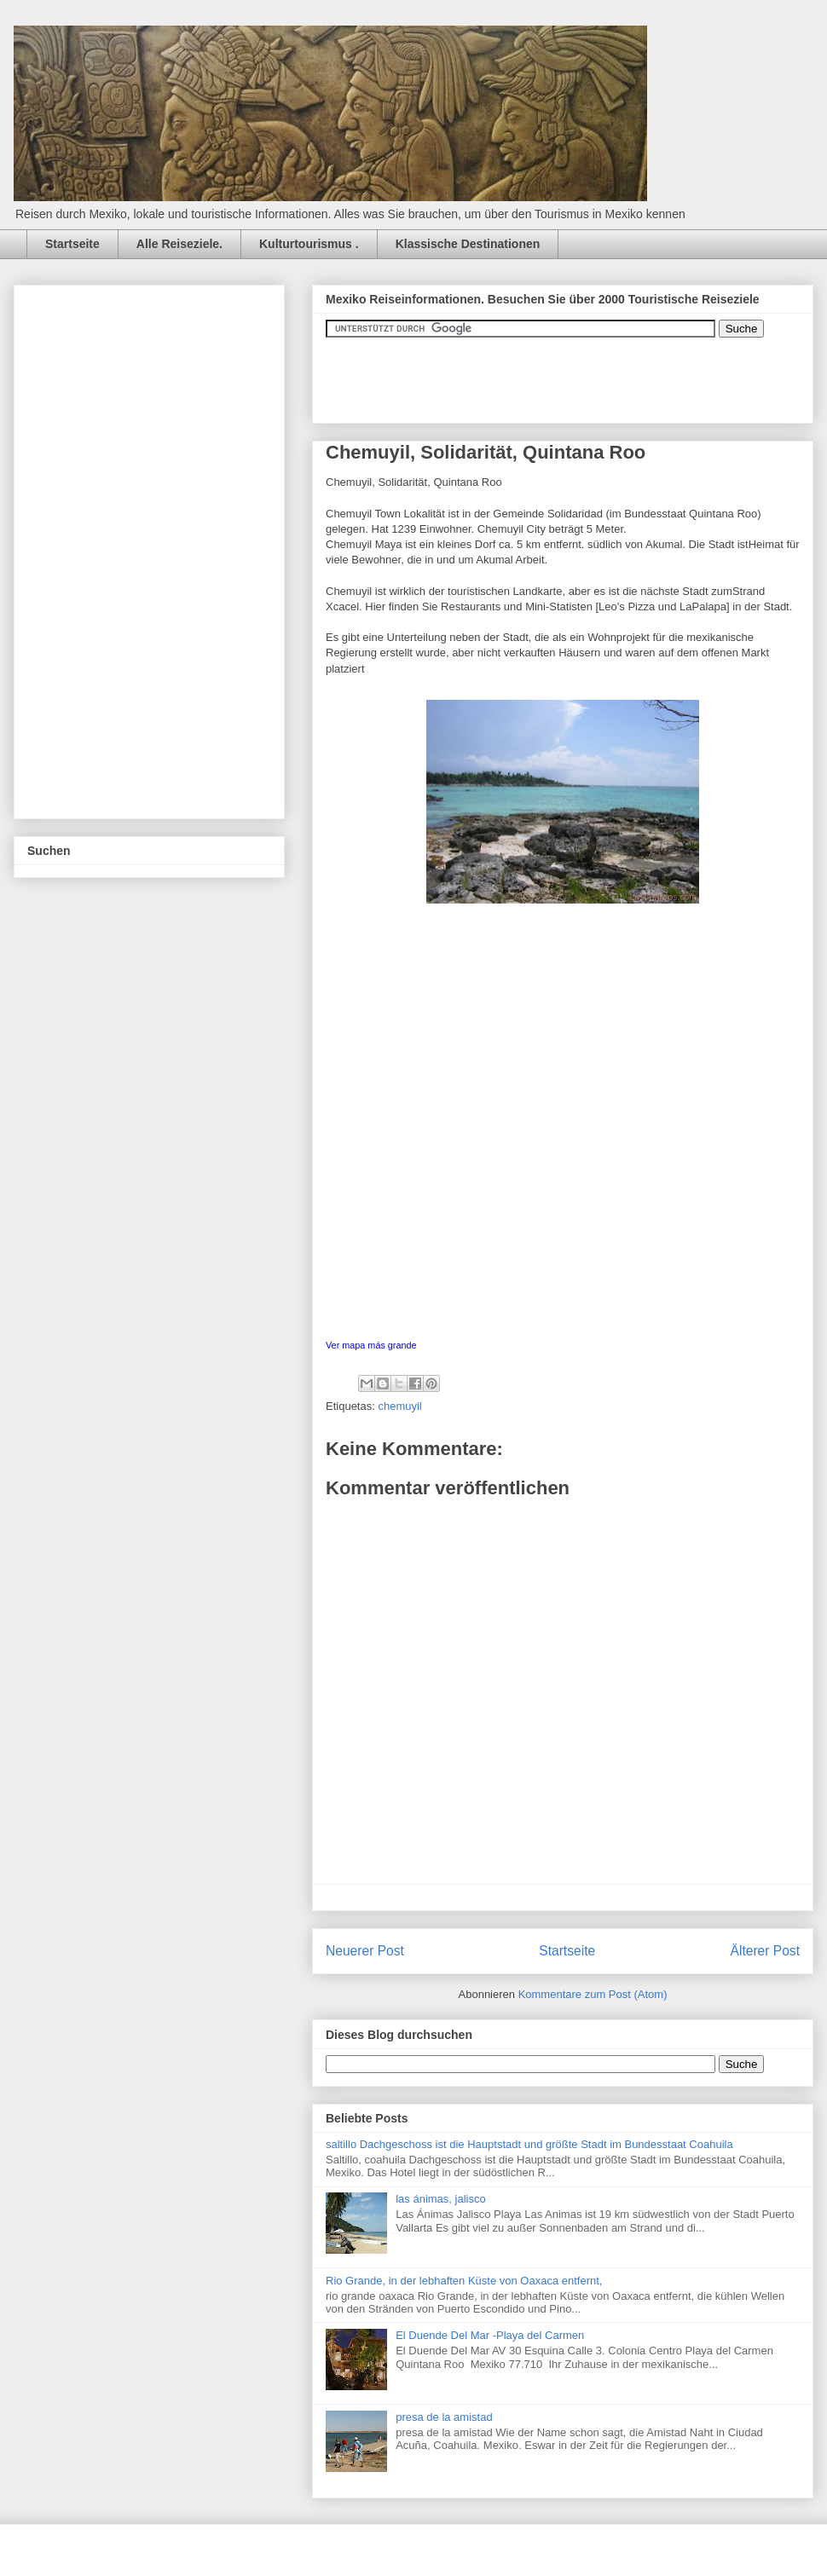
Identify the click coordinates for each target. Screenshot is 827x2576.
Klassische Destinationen (468, 244)
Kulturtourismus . (309, 244)
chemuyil (399, 1406)
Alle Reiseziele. (179, 244)
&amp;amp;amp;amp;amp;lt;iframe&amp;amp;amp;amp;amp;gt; (517, 372)
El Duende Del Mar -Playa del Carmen (490, 2335)
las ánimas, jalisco (441, 2198)
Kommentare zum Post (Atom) (593, 1994)
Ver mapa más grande (371, 1345)
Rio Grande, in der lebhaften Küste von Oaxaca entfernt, (464, 2280)
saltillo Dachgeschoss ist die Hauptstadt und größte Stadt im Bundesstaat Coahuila (529, 2144)
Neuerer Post (365, 1951)
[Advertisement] (155, 547)
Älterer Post (765, 1951)
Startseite (72, 244)
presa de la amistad (444, 2417)
